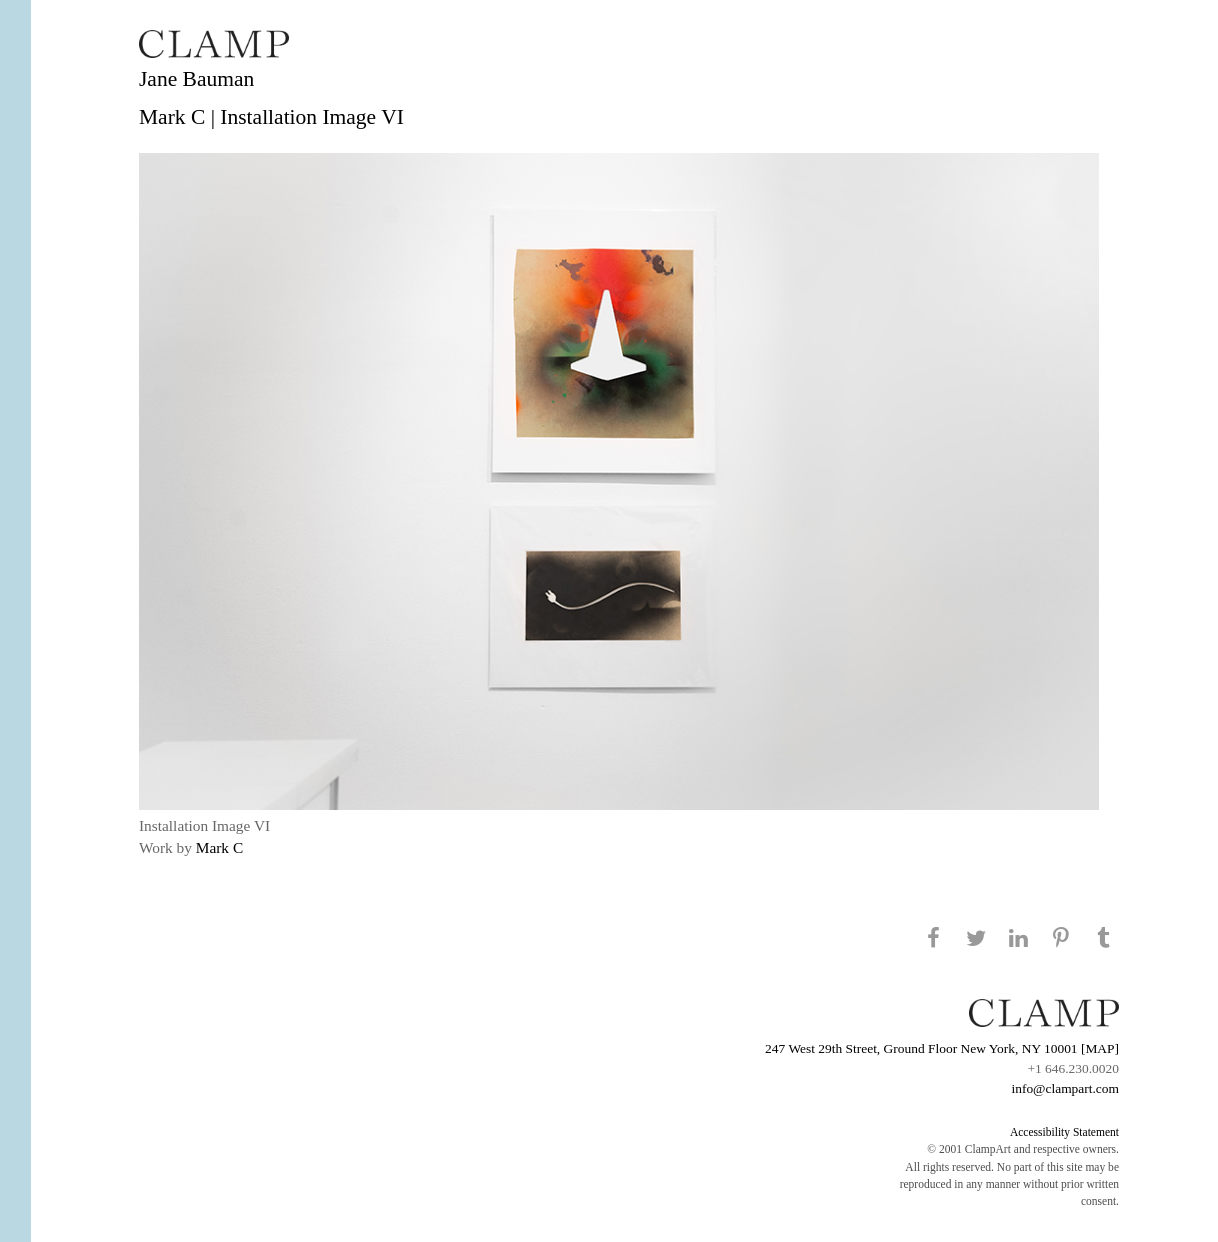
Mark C (219, 847)
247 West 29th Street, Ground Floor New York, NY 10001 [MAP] (942, 1048)
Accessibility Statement (1064, 1132)
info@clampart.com (1065, 1088)
